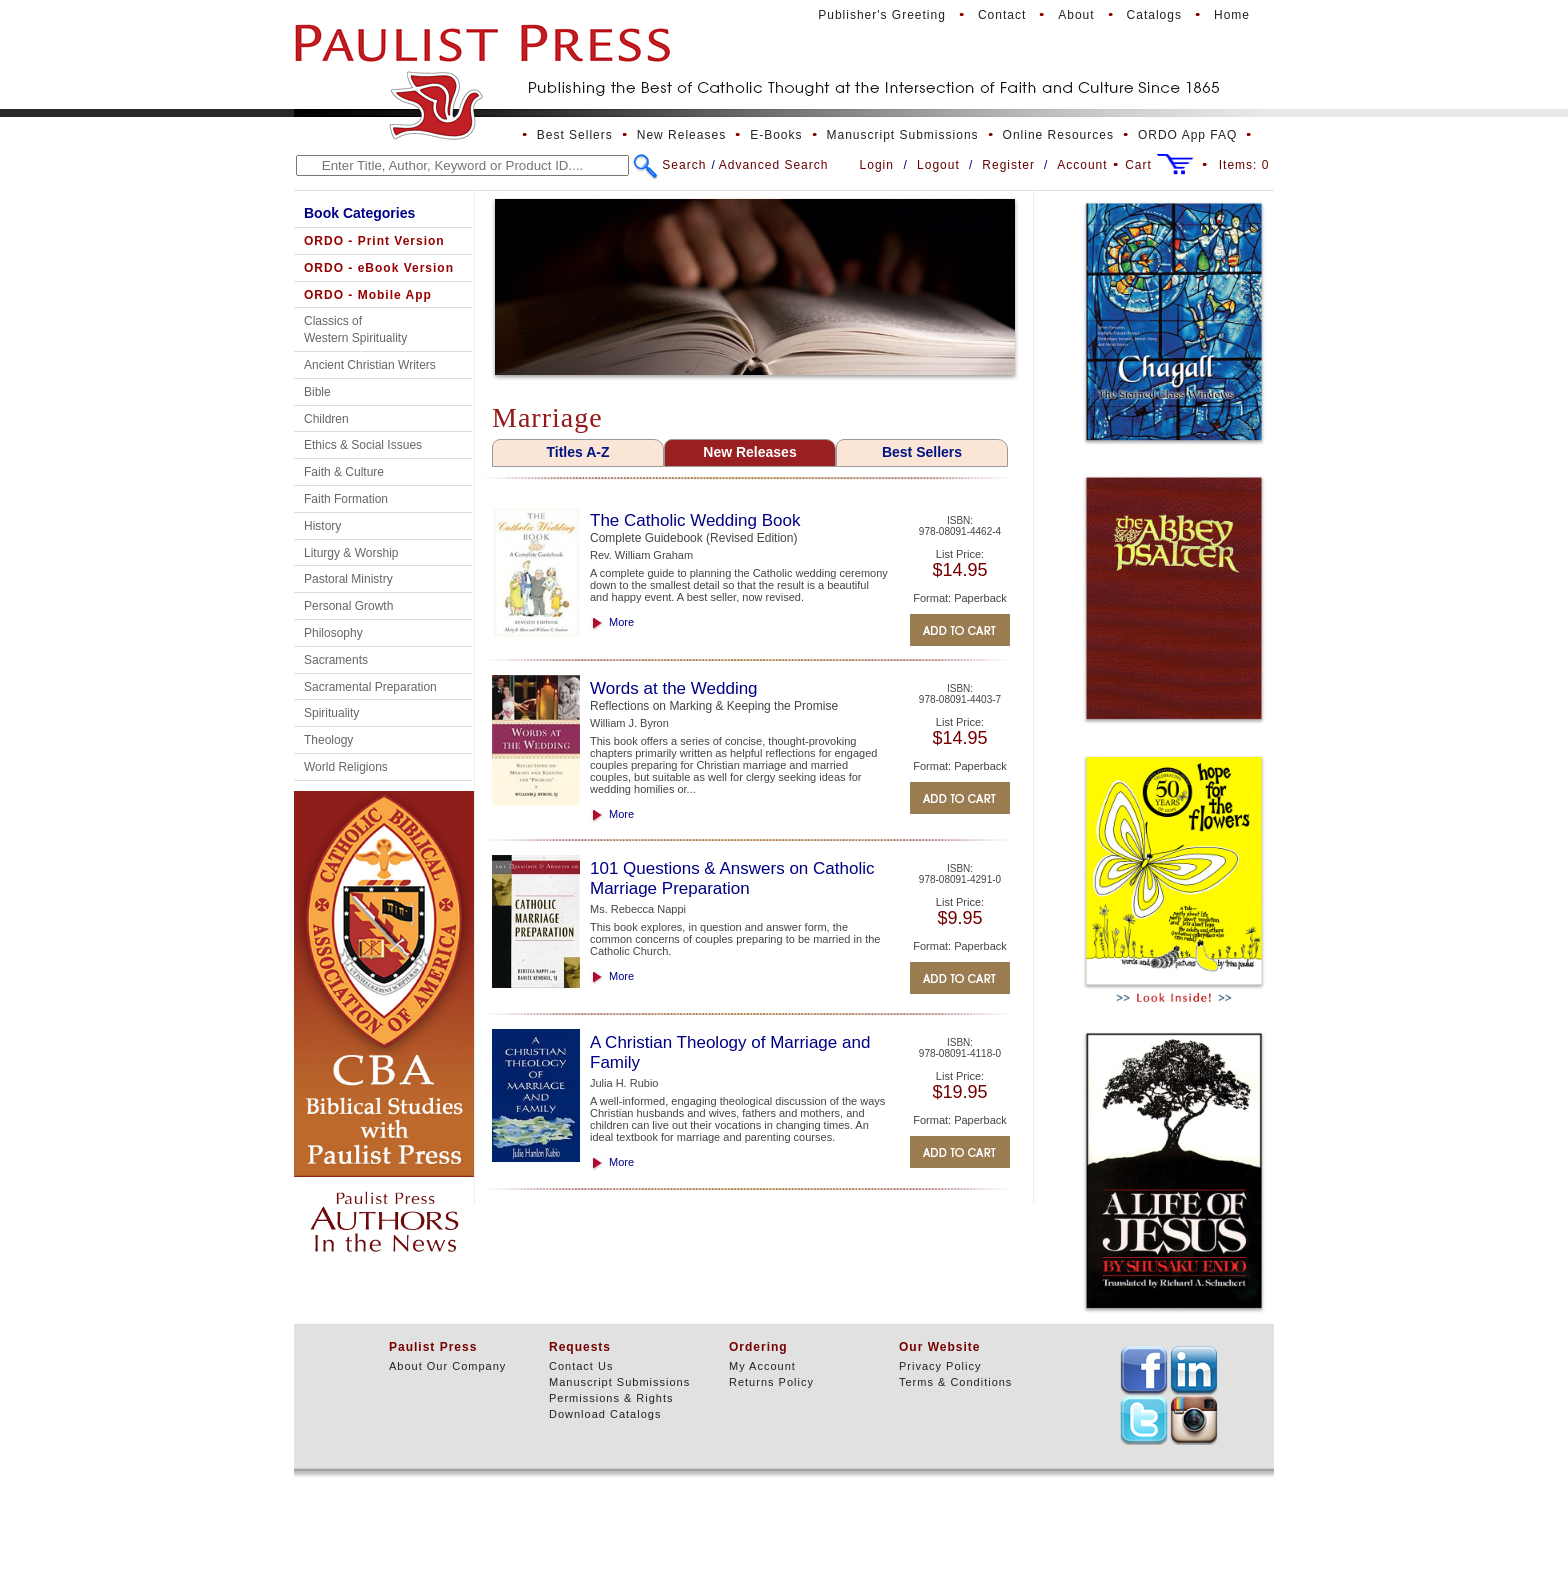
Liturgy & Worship (351, 553)
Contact (1002, 15)
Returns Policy (771, 1382)
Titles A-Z (577, 452)
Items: (1244, 165)
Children (326, 419)
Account (1082, 165)
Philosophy (333, 633)
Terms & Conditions (955, 1382)
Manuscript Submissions (903, 135)
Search (684, 165)
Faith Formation (346, 499)
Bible (317, 392)
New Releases (681, 135)
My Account (762, 1366)
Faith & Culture (344, 472)
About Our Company (447, 1366)
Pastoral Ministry (348, 579)
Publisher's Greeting (882, 15)
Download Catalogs (605, 1414)
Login (877, 165)
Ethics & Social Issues (363, 445)
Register (1008, 165)
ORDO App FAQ (1187, 135)
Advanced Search (774, 165)
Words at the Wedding (674, 688)
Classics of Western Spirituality (355, 329)
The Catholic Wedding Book (695, 520)
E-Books (776, 135)
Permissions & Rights (611, 1398)
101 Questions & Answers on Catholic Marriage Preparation (732, 878)
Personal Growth (348, 606)
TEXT (1144, 1370)
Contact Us (581, 1366)
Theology (328, 740)
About (1076, 15)
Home (1232, 15)
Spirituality (331, 713)
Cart (1138, 165)
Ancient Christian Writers (370, 365)
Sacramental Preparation (370, 687)
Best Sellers (575, 135)
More (621, 622)
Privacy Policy (940, 1366)
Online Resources (1058, 135)
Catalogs (1154, 15)
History (322, 526)
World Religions (346, 767)
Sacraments (336, 660)
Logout (938, 165)
